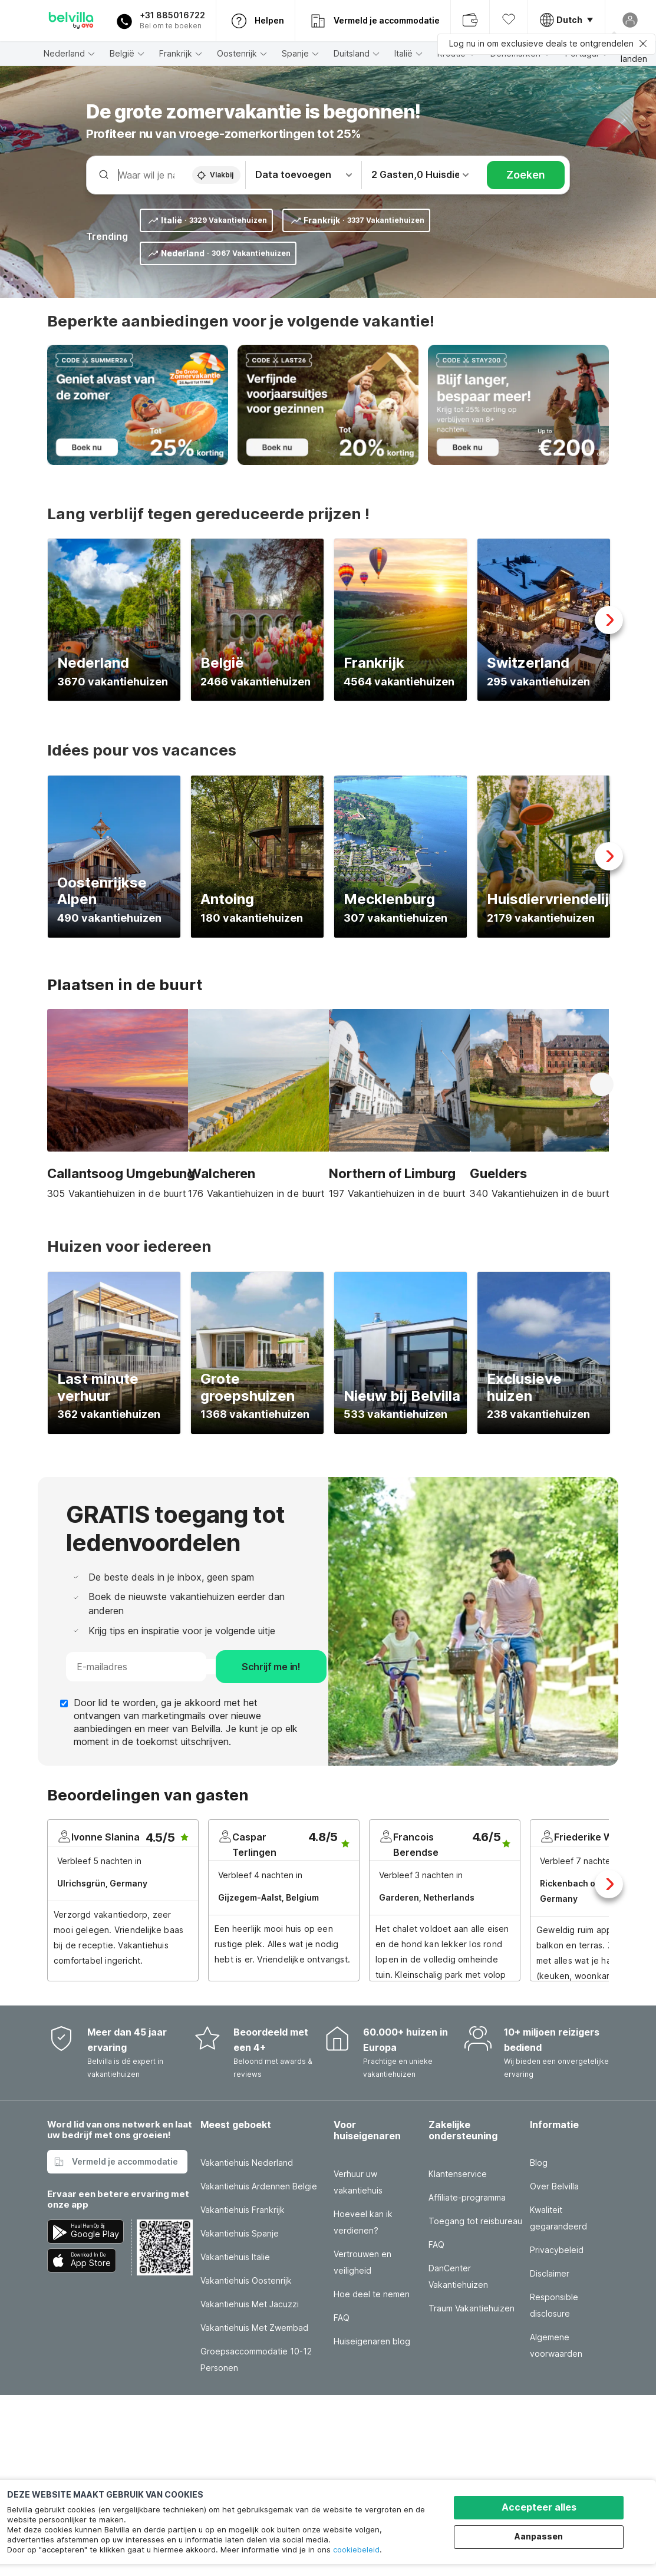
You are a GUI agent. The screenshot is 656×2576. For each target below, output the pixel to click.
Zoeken (525, 175)
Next (609, 620)
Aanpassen (539, 2536)
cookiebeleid (356, 2549)
